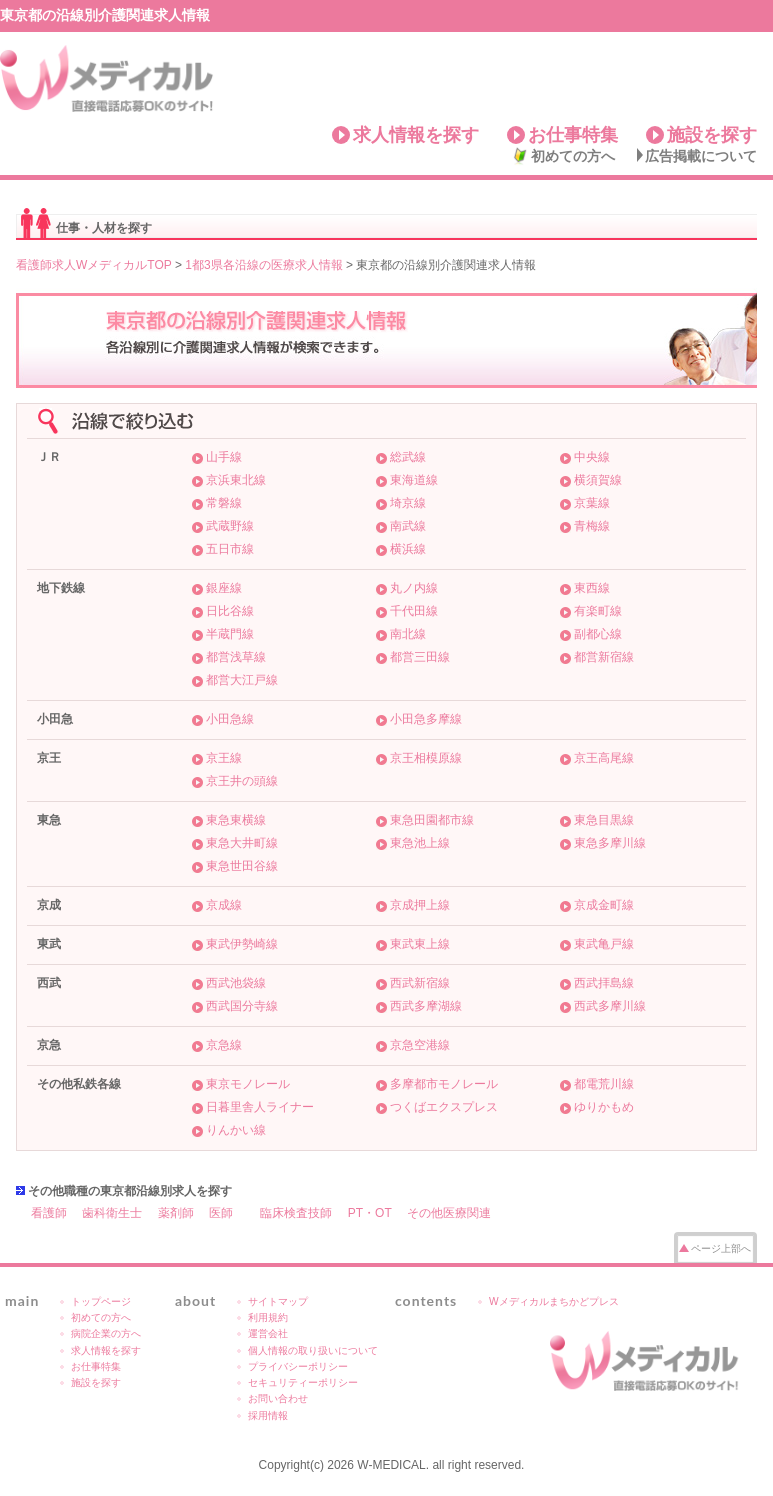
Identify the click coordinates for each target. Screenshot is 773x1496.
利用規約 (268, 1317)
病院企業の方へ (106, 1333)
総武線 (408, 457)
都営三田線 (420, 657)
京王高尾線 (604, 758)
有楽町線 (598, 611)
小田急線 (230, 719)
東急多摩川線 (610, 843)
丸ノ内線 (414, 588)
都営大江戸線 (242, 680)
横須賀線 (598, 480)
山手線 (224, 457)
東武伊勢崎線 (242, 944)
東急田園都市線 (432, 820)
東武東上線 (420, 944)
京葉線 (592, 503)
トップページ (101, 1301)
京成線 (224, 905)
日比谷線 (230, 611)
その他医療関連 (449, 1213)
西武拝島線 (604, 983)
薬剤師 (176, 1213)
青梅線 (592, 526)
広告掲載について (701, 156)
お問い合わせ (278, 1398)
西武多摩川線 (610, 1006)
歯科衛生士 (112, 1213)
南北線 (408, 634)
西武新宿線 (420, 983)
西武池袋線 (236, 983)
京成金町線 (604, 905)
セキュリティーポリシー (303, 1382)
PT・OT (370, 1213)
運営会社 (268, 1333)
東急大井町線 (242, 843)
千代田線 (414, 611)
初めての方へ (573, 156)
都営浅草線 (236, 657)
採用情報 (268, 1415)
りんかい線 (236, 1130)
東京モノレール (248, 1084)
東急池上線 (420, 843)
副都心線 (598, 634)
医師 (221, 1213)
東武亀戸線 (604, 944)
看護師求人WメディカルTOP (94, 265)
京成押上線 (420, 905)
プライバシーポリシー (298, 1366)
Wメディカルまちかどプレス (554, 1301)
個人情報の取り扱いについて (313, 1350)
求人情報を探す (416, 135)
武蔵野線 (230, 526)
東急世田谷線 (242, 866)
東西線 (592, 588)
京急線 (224, 1045)
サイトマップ (278, 1301)
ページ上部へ (721, 1248)
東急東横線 (236, 820)
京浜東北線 (236, 480)
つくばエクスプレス (444, 1107)
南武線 (408, 526)
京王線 (224, 758)
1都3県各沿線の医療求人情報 (263, 265)
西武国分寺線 (242, 1006)
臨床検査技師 (296, 1213)
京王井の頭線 (242, 781)
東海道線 (414, 480)
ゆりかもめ (604, 1107)
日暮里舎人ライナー (260, 1107)
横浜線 (408, 549)
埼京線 (408, 503)
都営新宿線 (604, 657)
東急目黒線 (604, 820)
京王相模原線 (426, 758)
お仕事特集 (573, 135)
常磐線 (224, 503)
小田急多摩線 (426, 719)
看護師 (49, 1213)
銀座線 (224, 588)
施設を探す (712, 135)
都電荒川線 (604, 1084)
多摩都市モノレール (444, 1084)
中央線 (592, 457)
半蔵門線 (230, 634)
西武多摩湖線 (426, 1006)
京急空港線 (420, 1045)
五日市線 (230, 549)
